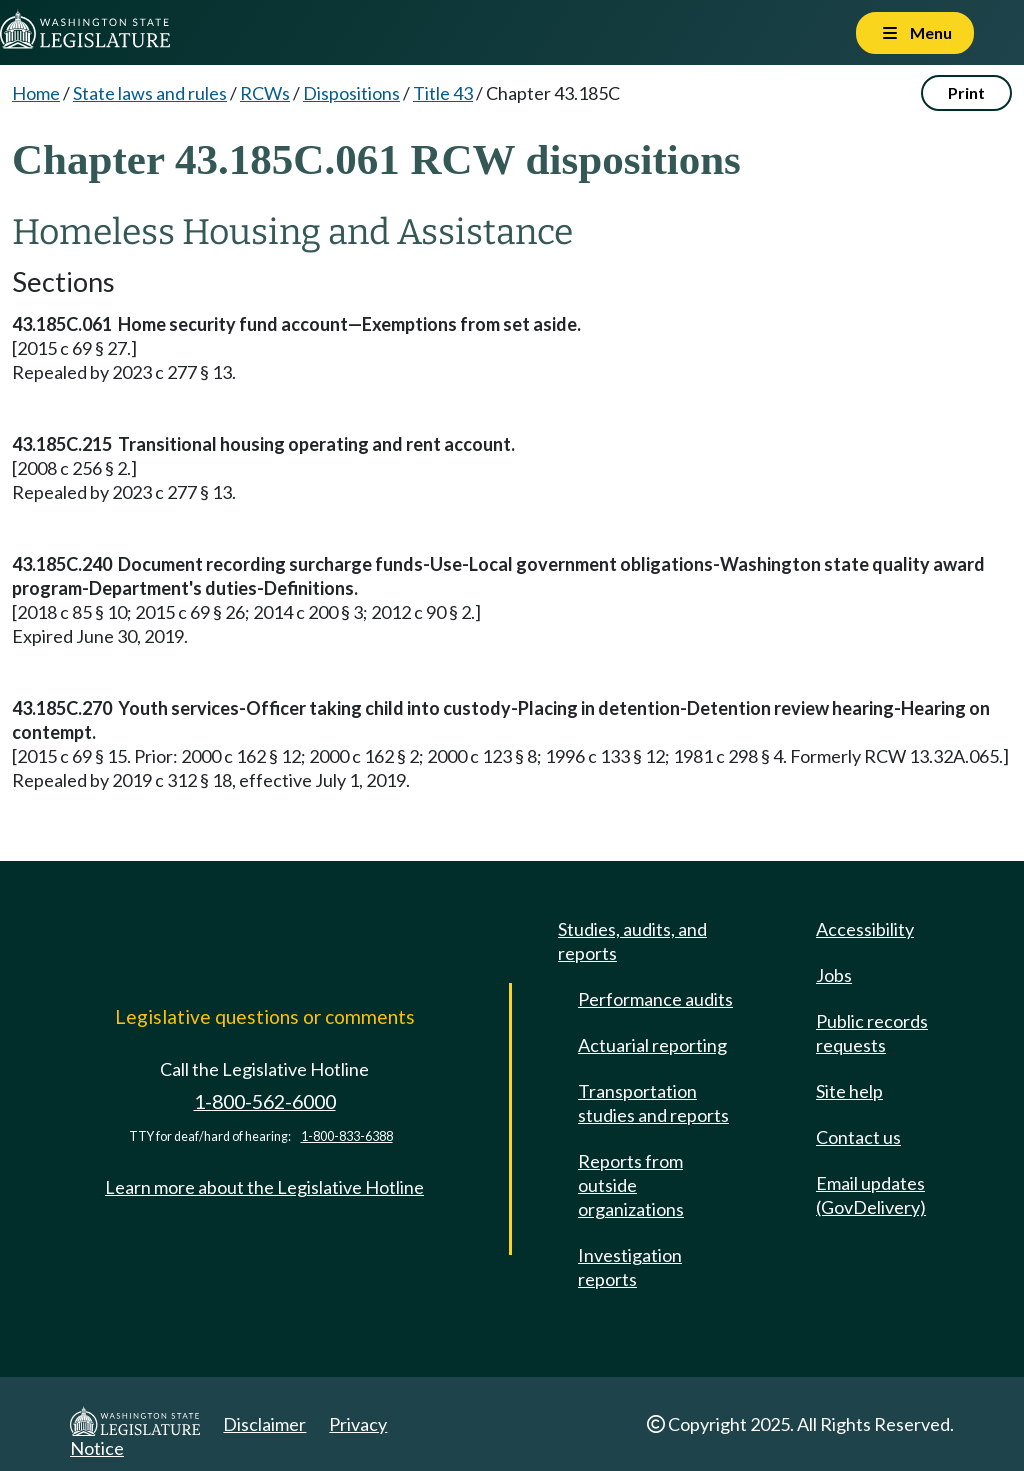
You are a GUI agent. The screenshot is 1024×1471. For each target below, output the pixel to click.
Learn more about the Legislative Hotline (264, 1187)
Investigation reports (630, 1267)
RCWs (265, 93)
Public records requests (872, 1033)
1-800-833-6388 (347, 1136)
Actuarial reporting (652, 1045)
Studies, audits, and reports (632, 941)
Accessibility (865, 929)
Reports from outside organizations (631, 1185)
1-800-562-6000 (265, 1101)
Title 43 (443, 93)
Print (966, 92)
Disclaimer (264, 1424)
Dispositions (351, 93)
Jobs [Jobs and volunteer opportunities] (834, 975)
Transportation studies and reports (653, 1103)
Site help (849, 1091)
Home (36, 93)
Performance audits (655, 999)
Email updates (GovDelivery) (871, 1195)
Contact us (858, 1137)
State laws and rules (150, 93)
